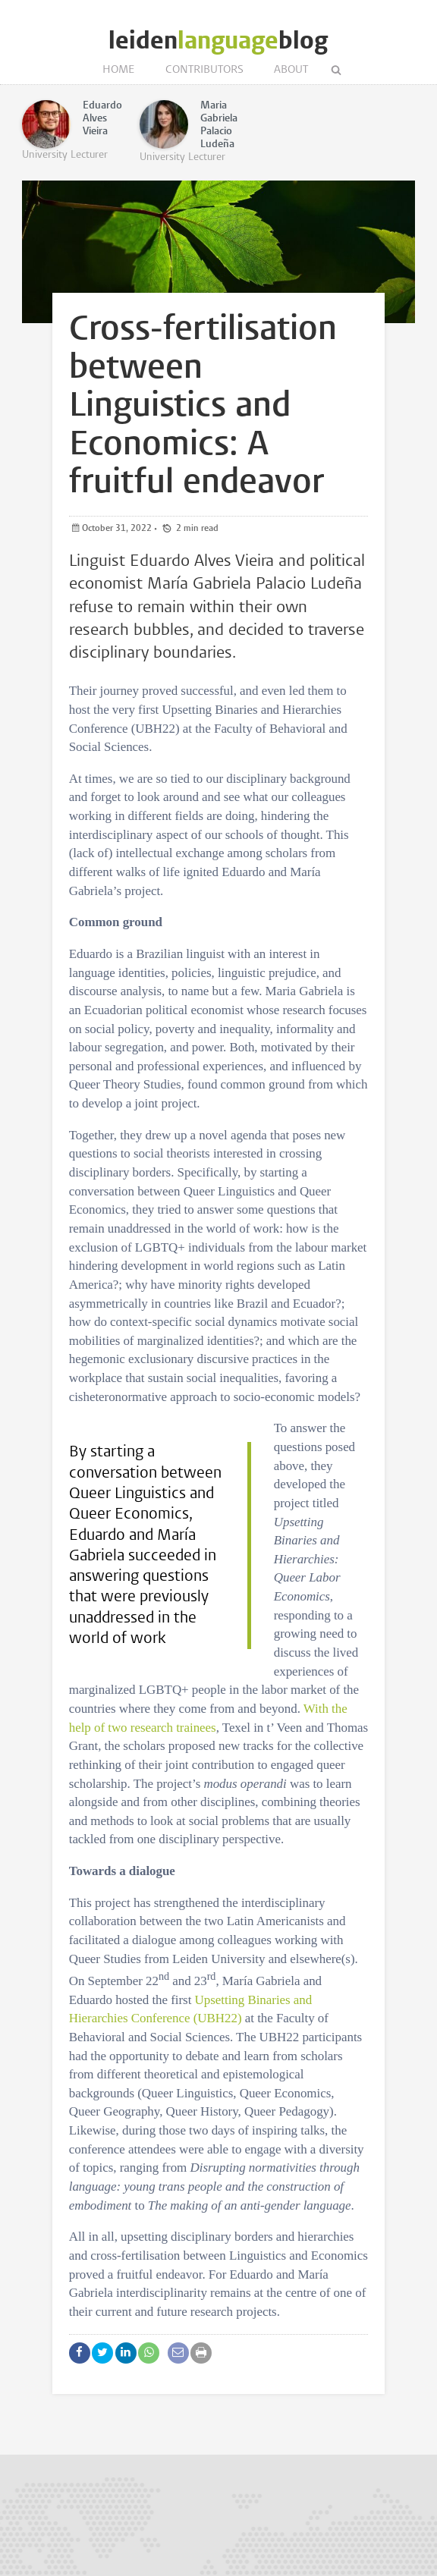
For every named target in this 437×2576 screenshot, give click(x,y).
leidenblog (218, 40)
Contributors (204, 70)
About (291, 70)
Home (118, 70)
